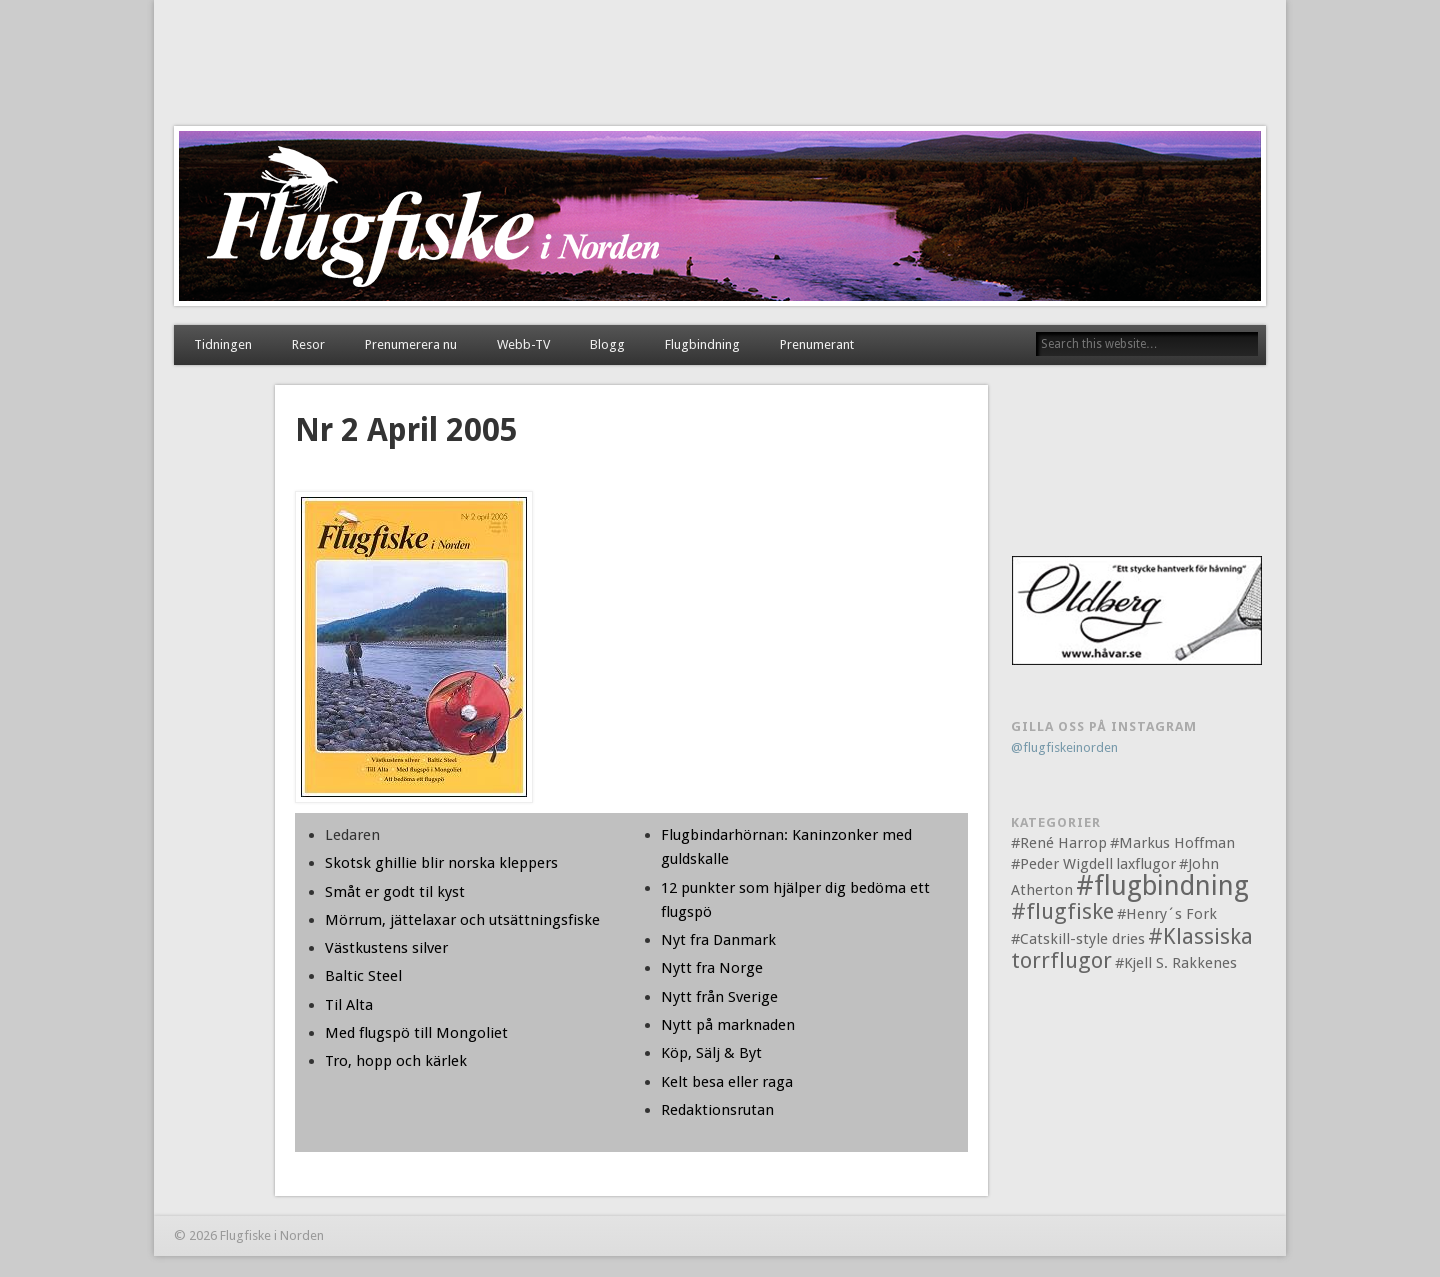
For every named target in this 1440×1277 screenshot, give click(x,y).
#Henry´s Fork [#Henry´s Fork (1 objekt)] (1167, 914)
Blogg (607, 344)
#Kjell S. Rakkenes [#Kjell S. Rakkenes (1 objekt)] (1176, 963)
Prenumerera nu (411, 344)
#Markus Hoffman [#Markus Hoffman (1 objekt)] (1172, 843)
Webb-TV (523, 344)
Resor (308, 344)
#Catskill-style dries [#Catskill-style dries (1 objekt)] (1078, 939)
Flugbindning (702, 344)
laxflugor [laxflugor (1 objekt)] (1146, 864)
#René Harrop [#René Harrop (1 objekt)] (1059, 843)
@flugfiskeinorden (1064, 747)
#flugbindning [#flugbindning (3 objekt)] (1162, 885)
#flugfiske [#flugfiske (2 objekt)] (1062, 911)
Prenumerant (817, 344)
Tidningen (223, 344)
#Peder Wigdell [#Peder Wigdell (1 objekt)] (1062, 864)
